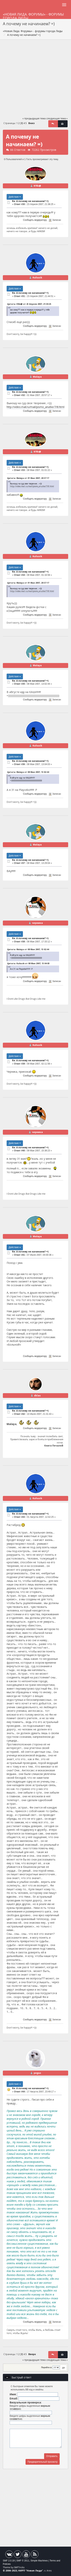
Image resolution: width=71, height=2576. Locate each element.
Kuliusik (37, 277)
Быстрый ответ (21, 2377)
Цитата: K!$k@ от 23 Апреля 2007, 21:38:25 (29, 304)
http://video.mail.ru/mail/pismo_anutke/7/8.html (35, 407)
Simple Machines (39, 2560)
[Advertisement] (35, 79)
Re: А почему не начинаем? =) (30, 201)
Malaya (37, 376)
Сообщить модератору (35, 220)
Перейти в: (46, 2367)
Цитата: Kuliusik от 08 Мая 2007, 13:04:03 (28, 963)
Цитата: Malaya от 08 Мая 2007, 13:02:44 (28, 772)
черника (37, 923)
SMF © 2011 (22, 2560)
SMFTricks (19, 2567)
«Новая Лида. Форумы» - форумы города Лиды (33, 15)
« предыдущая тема (34, 118)
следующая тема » (57, 118)
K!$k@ (37, 185)
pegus (37, 2073)
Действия (15, 197)
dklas (37, 1395)
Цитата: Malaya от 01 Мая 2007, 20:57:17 (28, 478)
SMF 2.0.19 (9, 2560)
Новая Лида (34, 2570)
